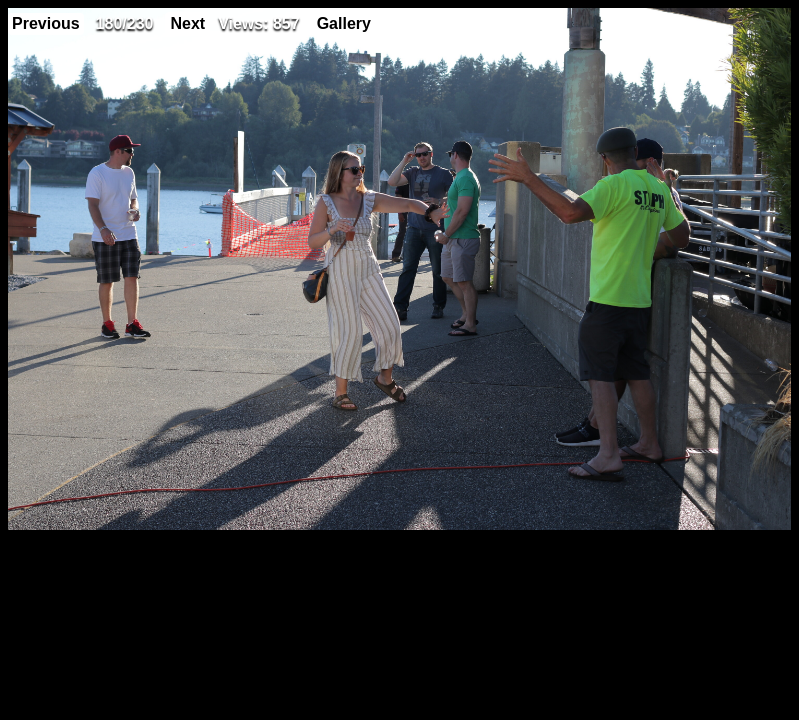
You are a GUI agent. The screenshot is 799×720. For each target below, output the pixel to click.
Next (187, 23)
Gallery (344, 23)
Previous (46, 23)
